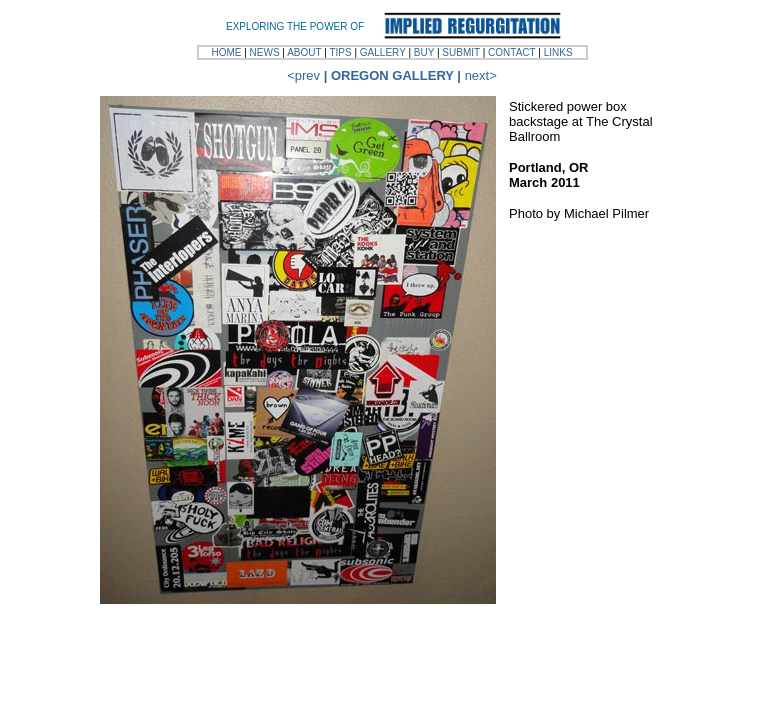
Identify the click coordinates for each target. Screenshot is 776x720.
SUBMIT (461, 52)
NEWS (265, 52)
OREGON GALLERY (392, 75)
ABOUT (304, 52)
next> (481, 75)
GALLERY (383, 52)
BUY (424, 52)
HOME (226, 52)
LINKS (558, 52)
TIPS (340, 52)
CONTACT (511, 52)
